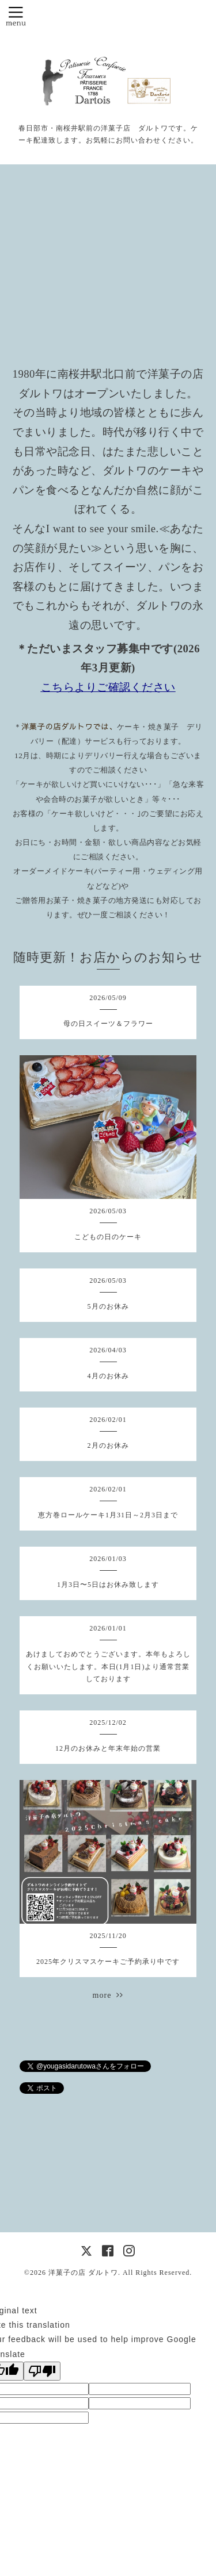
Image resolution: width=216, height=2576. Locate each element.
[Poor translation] (42, 2371)
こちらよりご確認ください (108, 687)
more (108, 1995)
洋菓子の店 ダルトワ (83, 2273)
